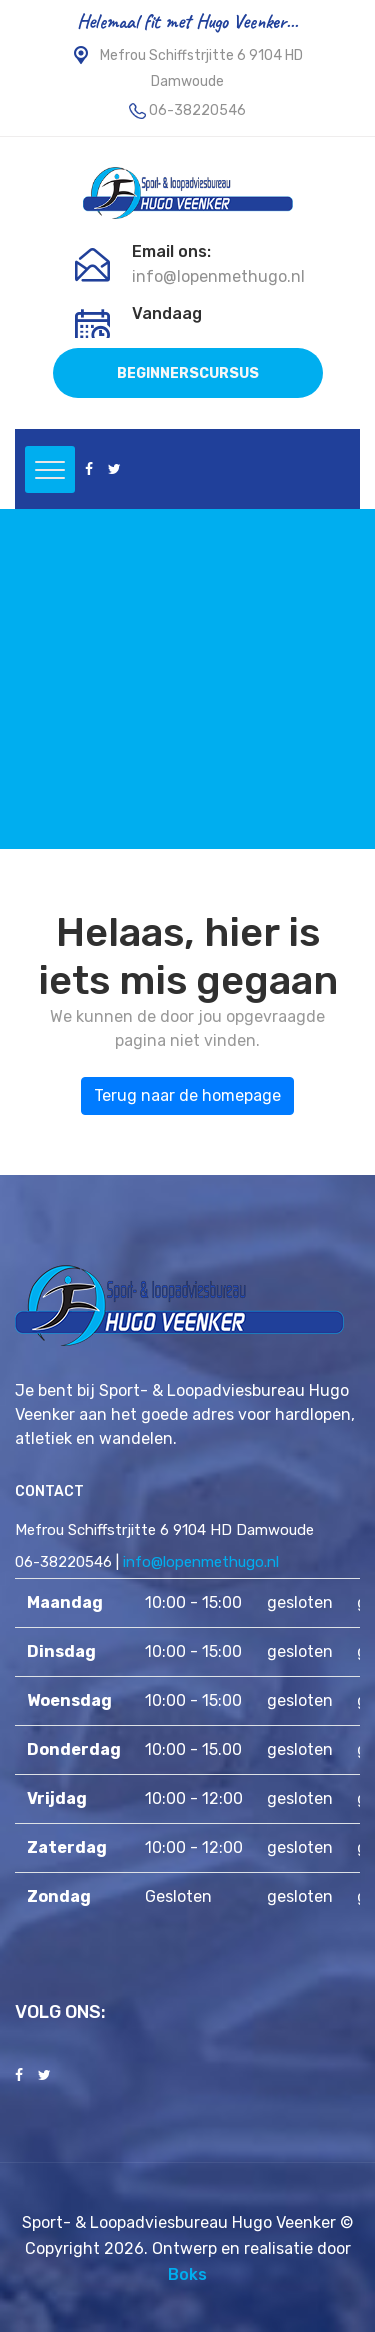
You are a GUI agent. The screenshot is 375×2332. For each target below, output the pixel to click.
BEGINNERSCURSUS (188, 373)
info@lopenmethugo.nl (218, 276)
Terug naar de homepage (187, 1095)
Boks (187, 2274)
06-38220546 (197, 110)
